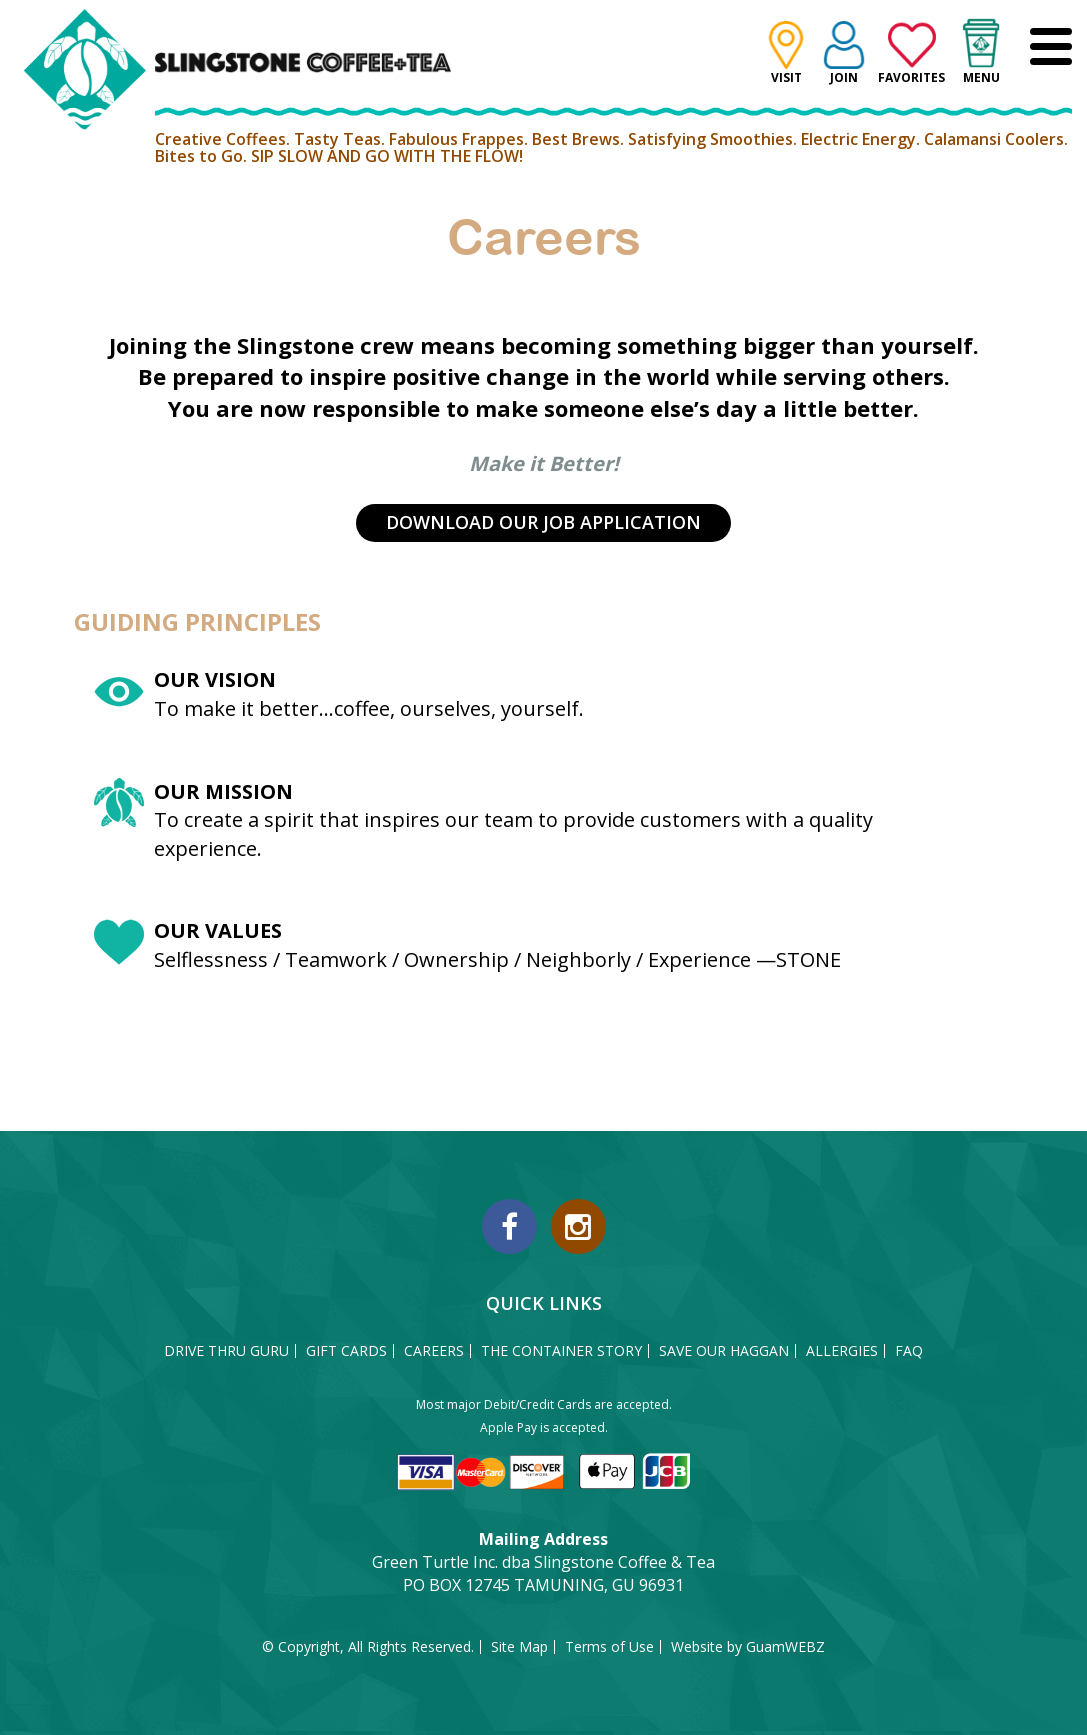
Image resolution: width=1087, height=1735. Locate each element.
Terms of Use (609, 1647)
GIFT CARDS (346, 1351)
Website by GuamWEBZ (748, 1647)
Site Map (519, 1647)
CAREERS (434, 1351)
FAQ (909, 1351)
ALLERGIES (842, 1351)
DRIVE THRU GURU (226, 1351)
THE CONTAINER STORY (561, 1351)
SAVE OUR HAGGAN (724, 1351)
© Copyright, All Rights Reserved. (368, 1647)
